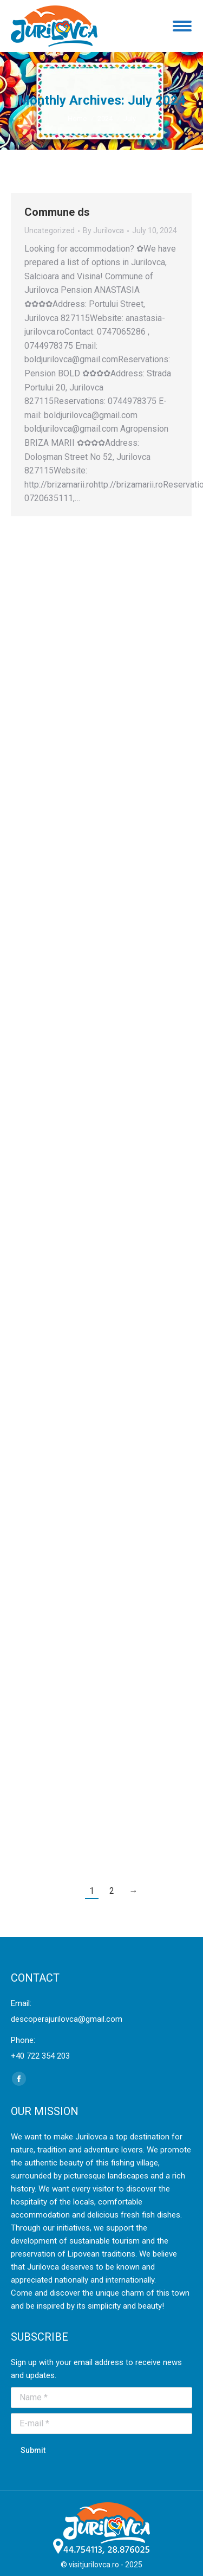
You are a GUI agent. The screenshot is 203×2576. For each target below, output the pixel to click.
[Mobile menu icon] (182, 26)
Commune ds (57, 212)
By (103, 230)
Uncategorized (49, 230)
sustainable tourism (104, 2241)
